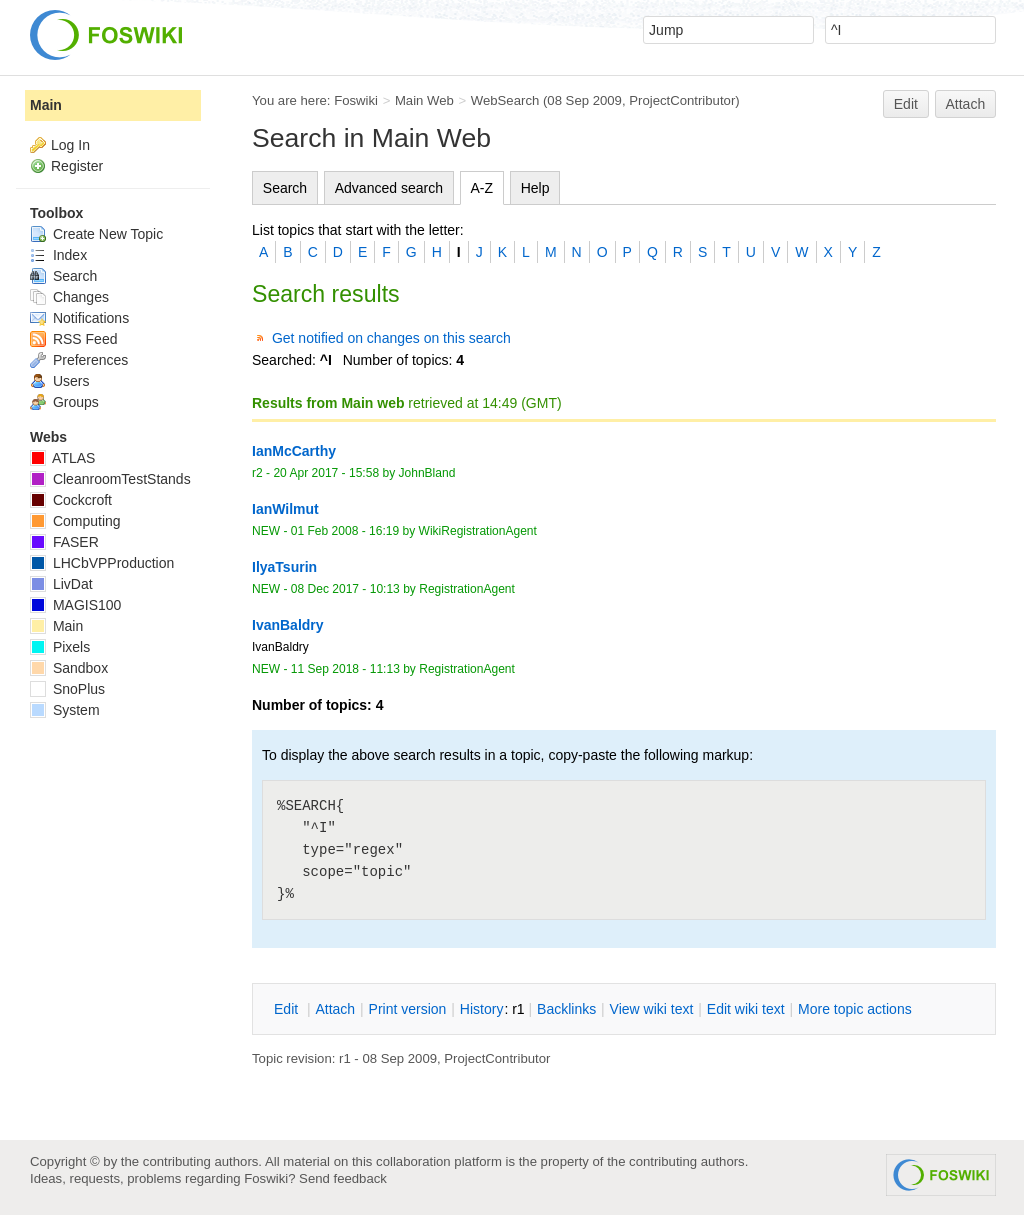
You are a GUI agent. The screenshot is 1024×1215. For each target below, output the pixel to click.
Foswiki (356, 100)
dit (288, 1009)
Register (77, 166)
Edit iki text (746, 1009)
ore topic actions (855, 1009)
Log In (70, 145)
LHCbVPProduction (102, 563)
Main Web (424, 100)
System (65, 710)
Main (46, 105)
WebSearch (505, 100)
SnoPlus (67, 689)
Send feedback (343, 1178)
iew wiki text (652, 1009)
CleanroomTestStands (110, 479)
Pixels (60, 647)
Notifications (79, 318)
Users (59, 381)
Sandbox (69, 668)
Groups (64, 402)
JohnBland (427, 473)
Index (58, 255)
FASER (64, 542)
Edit (906, 104)
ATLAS (62, 458)
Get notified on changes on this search (391, 338)
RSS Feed (73, 339)
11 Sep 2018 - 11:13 (345, 669)
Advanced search (389, 188)
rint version (408, 1009)
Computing (75, 521)
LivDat (61, 584)
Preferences (79, 360)
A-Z (482, 188)
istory (482, 1009)
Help (535, 188)
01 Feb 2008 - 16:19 (345, 531)
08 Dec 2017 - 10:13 (345, 589)
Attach (966, 104)
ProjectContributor (682, 100)
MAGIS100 (75, 605)
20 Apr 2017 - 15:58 (326, 473)
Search (285, 188)
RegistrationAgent (467, 589)
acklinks (566, 1009)
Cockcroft (71, 500)
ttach (335, 1009)
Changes (69, 297)
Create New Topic (96, 234)
